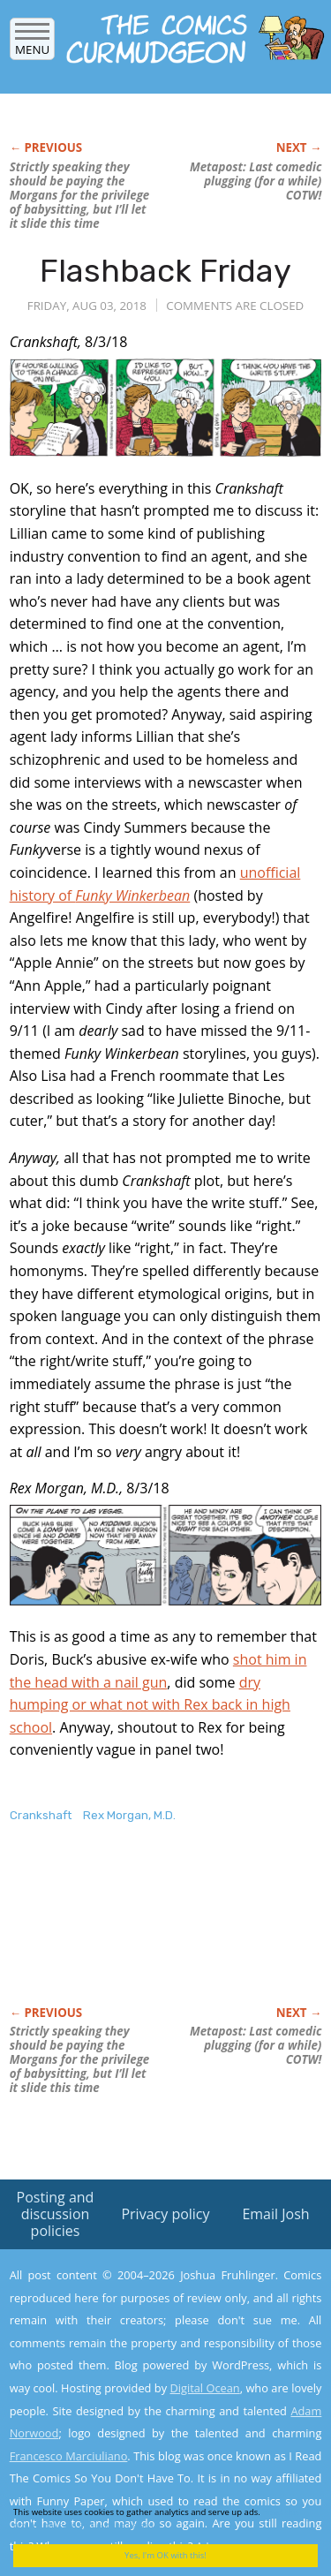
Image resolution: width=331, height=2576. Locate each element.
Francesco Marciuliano (69, 2456)
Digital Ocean (204, 2388)
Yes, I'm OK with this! (165, 2555)
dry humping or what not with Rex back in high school (150, 1705)
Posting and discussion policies (55, 2213)
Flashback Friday (165, 271)
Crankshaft (40, 1815)
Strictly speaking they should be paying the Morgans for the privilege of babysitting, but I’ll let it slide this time (80, 195)
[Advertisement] (151, 1933)
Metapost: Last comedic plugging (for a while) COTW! (255, 181)
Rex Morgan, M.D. (129, 1815)
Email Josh (275, 2214)
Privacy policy (165, 2214)
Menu (32, 43)
